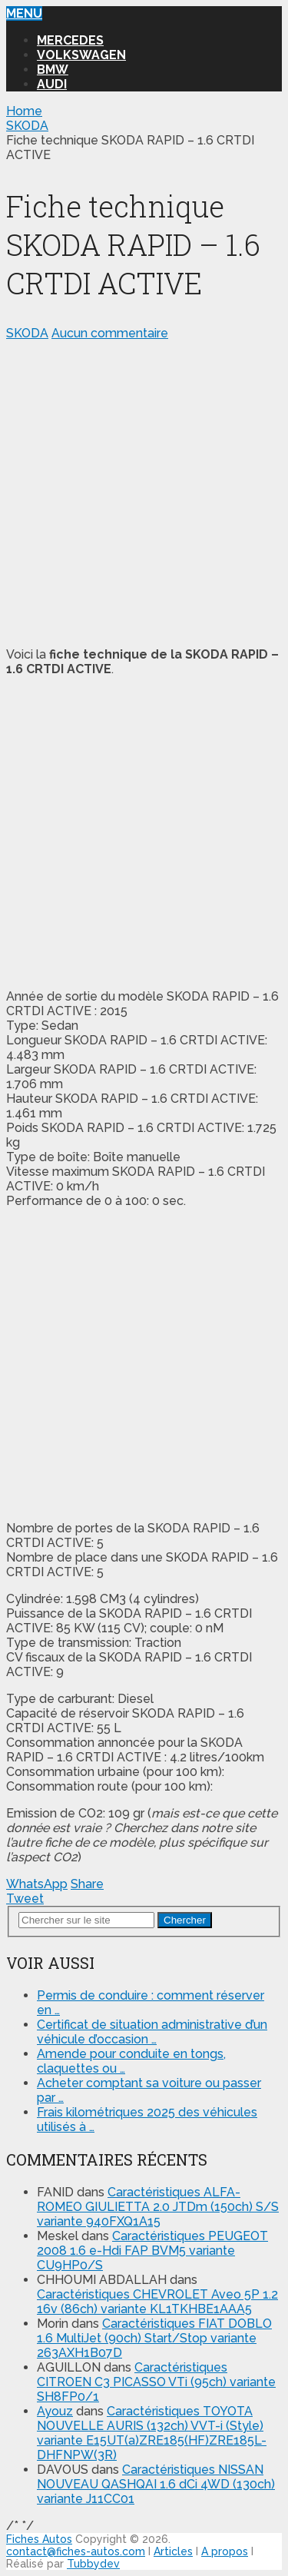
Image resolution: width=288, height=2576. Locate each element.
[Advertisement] (144, 491)
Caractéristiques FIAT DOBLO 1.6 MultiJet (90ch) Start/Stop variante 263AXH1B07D (154, 2338)
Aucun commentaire (109, 333)
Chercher (185, 1920)
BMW (52, 69)
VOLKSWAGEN (81, 55)
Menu (24, 13)
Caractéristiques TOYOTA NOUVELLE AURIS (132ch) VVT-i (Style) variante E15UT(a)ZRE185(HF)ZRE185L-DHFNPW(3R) (151, 2433)
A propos (224, 2551)
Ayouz (55, 2411)
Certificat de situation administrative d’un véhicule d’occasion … (152, 2032)
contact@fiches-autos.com (75, 2551)
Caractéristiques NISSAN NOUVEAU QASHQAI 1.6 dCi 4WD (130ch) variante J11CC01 (156, 2484)
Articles (173, 2551)
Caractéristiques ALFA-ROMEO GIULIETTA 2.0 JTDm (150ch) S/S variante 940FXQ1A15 (158, 2207)
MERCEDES (70, 40)
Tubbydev (93, 2564)
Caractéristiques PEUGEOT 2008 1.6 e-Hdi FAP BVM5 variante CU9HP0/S (152, 2250)
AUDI (52, 84)
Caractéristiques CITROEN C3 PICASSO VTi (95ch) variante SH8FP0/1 (156, 2382)
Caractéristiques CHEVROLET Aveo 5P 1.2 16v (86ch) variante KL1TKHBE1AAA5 (157, 2301)
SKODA (27, 333)
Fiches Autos (39, 2539)
